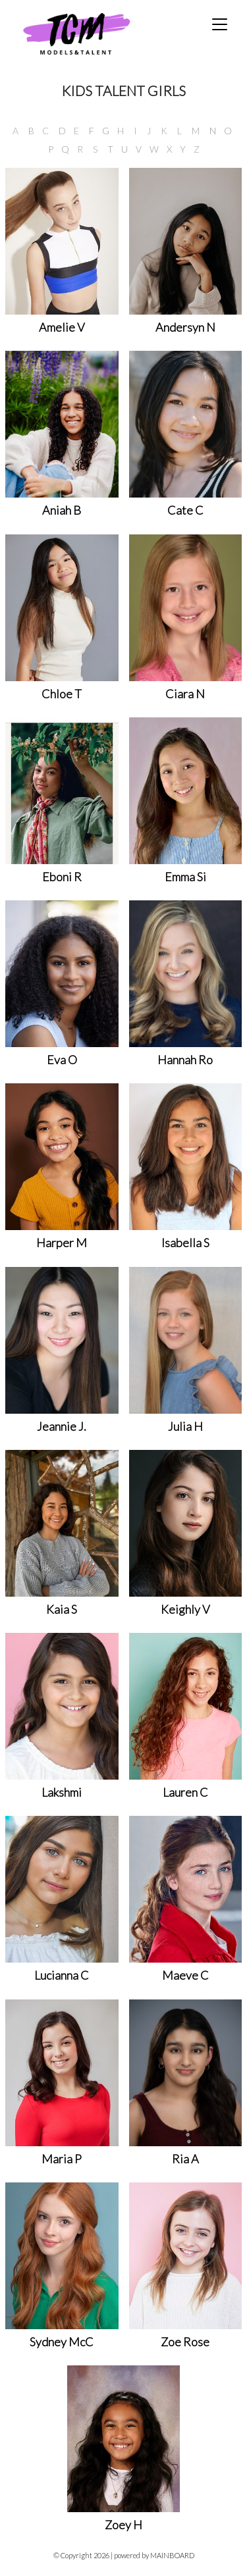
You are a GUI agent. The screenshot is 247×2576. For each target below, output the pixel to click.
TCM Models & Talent (98, 33)
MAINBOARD (172, 2555)
